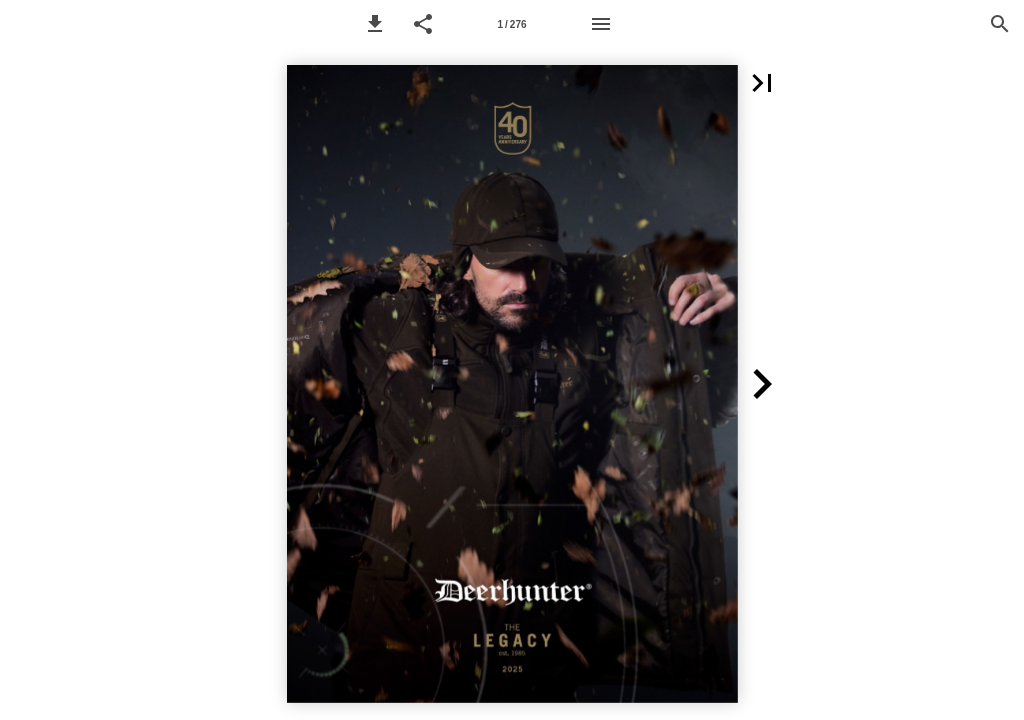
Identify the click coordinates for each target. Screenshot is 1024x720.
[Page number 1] (512, 24)
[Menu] (601, 24)
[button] (375, 24)
